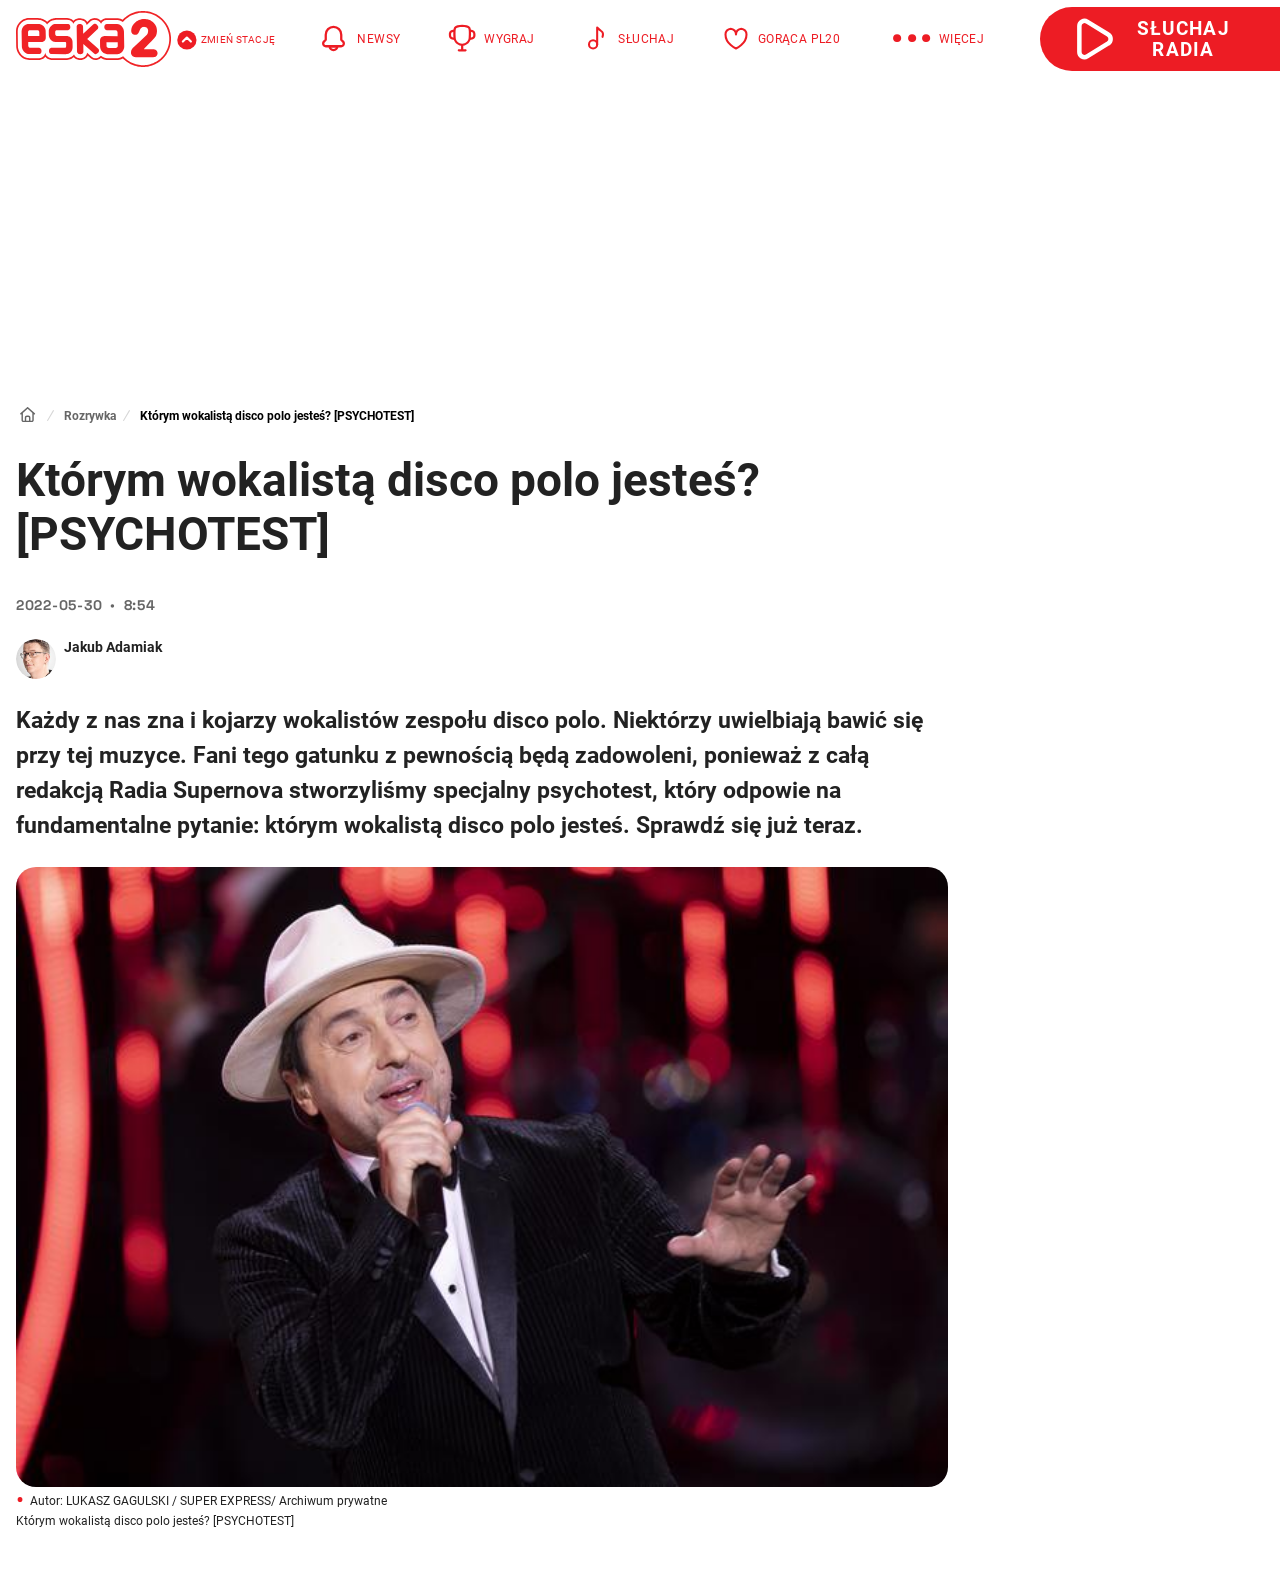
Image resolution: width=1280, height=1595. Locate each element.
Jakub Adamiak (113, 647)
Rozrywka (90, 416)
